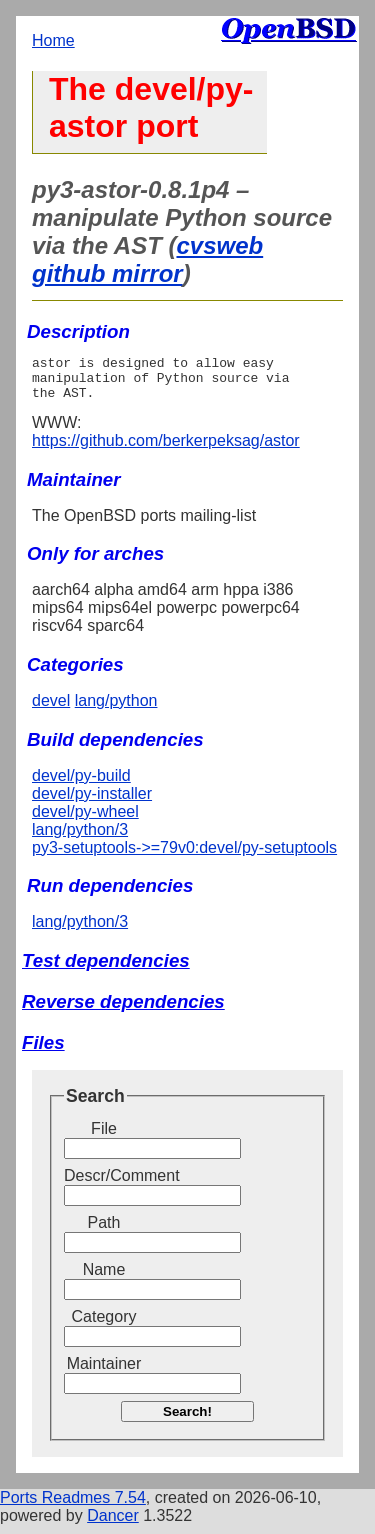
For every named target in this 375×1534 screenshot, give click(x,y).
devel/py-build (81, 784)
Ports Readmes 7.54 (73, 1506)
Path (104, 1231)
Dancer (113, 1524)
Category (104, 1325)
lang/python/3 (80, 838)
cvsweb (219, 245)
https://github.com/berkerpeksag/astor (166, 449)
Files (43, 1051)
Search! (187, 1420)
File (104, 1137)
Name (104, 1278)
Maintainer (104, 1372)
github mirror (107, 273)
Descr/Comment (104, 1184)
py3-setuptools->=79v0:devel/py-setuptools (184, 856)
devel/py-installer (92, 802)
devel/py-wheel (85, 820)
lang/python (116, 709)
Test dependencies (106, 969)
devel (51, 709)
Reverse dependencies (123, 1010)
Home (53, 40)
